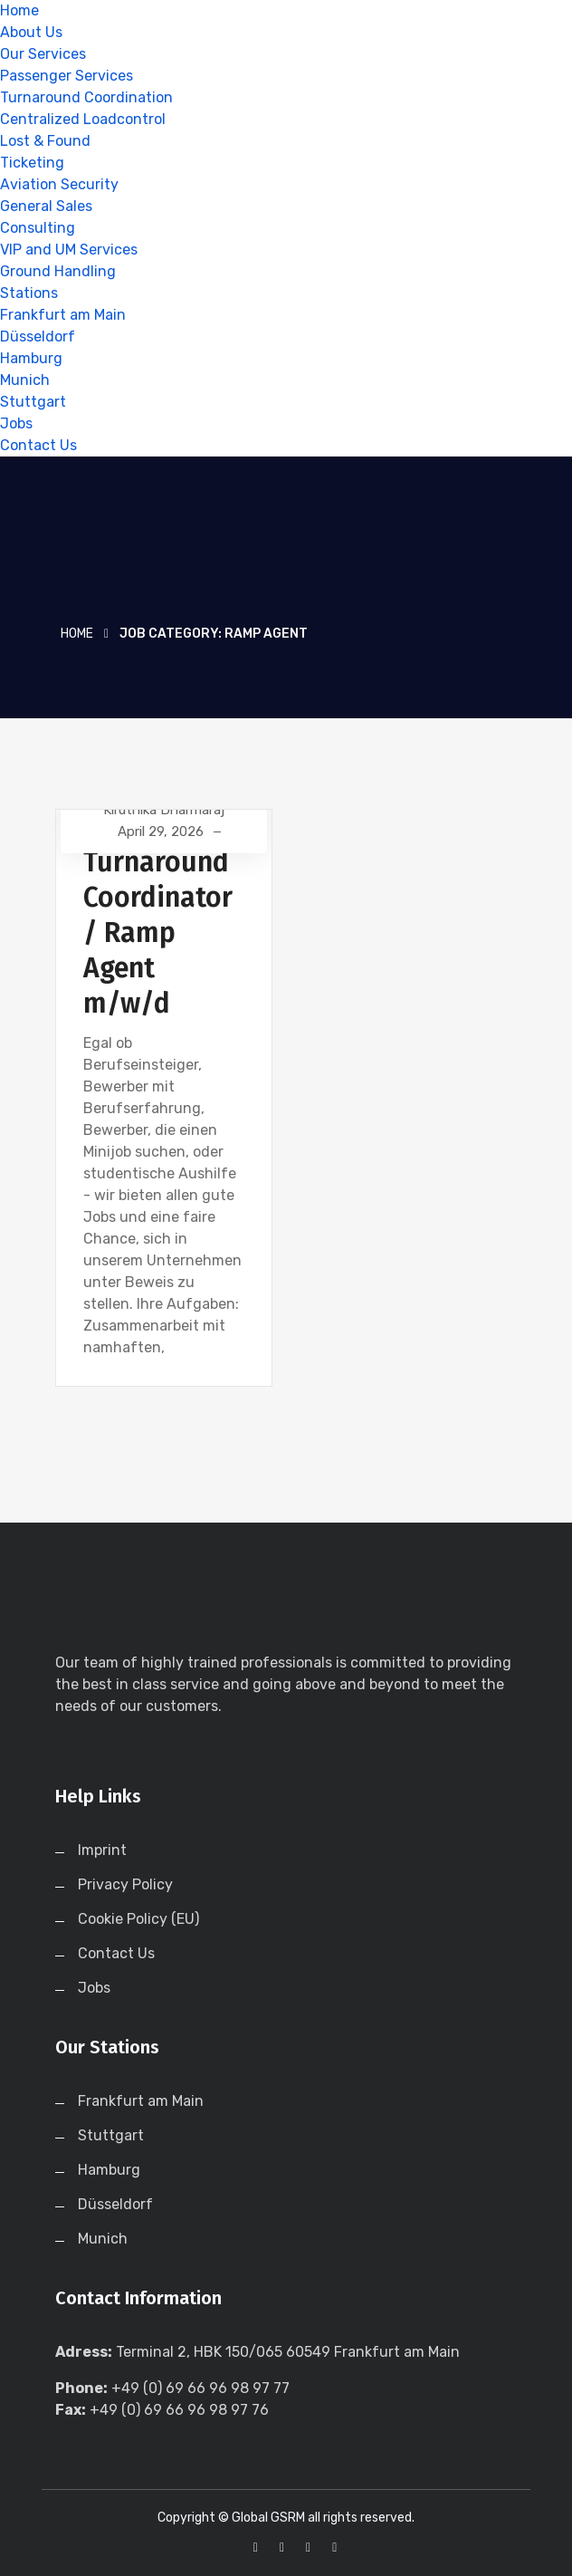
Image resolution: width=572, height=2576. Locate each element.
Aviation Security (59, 184)
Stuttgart (33, 401)
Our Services (43, 53)
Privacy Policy (125, 1884)
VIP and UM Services (69, 249)
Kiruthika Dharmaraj (163, 810)
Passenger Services (66, 75)
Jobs (16, 423)
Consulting (37, 227)
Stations (29, 293)
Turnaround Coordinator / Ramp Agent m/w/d (158, 933)
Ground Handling (58, 271)
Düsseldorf (37, 336)
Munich (25, 380)
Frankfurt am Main (63, 314)
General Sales (46, 206)
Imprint (102, 1850)
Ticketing (32, 162)
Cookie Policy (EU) (138, 1918)
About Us (31, 32)
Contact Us (38, 445)
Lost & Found (45, 140)
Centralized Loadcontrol (83, 119)
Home (19, 10)
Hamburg (31, 358)
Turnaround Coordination (86, 97)
